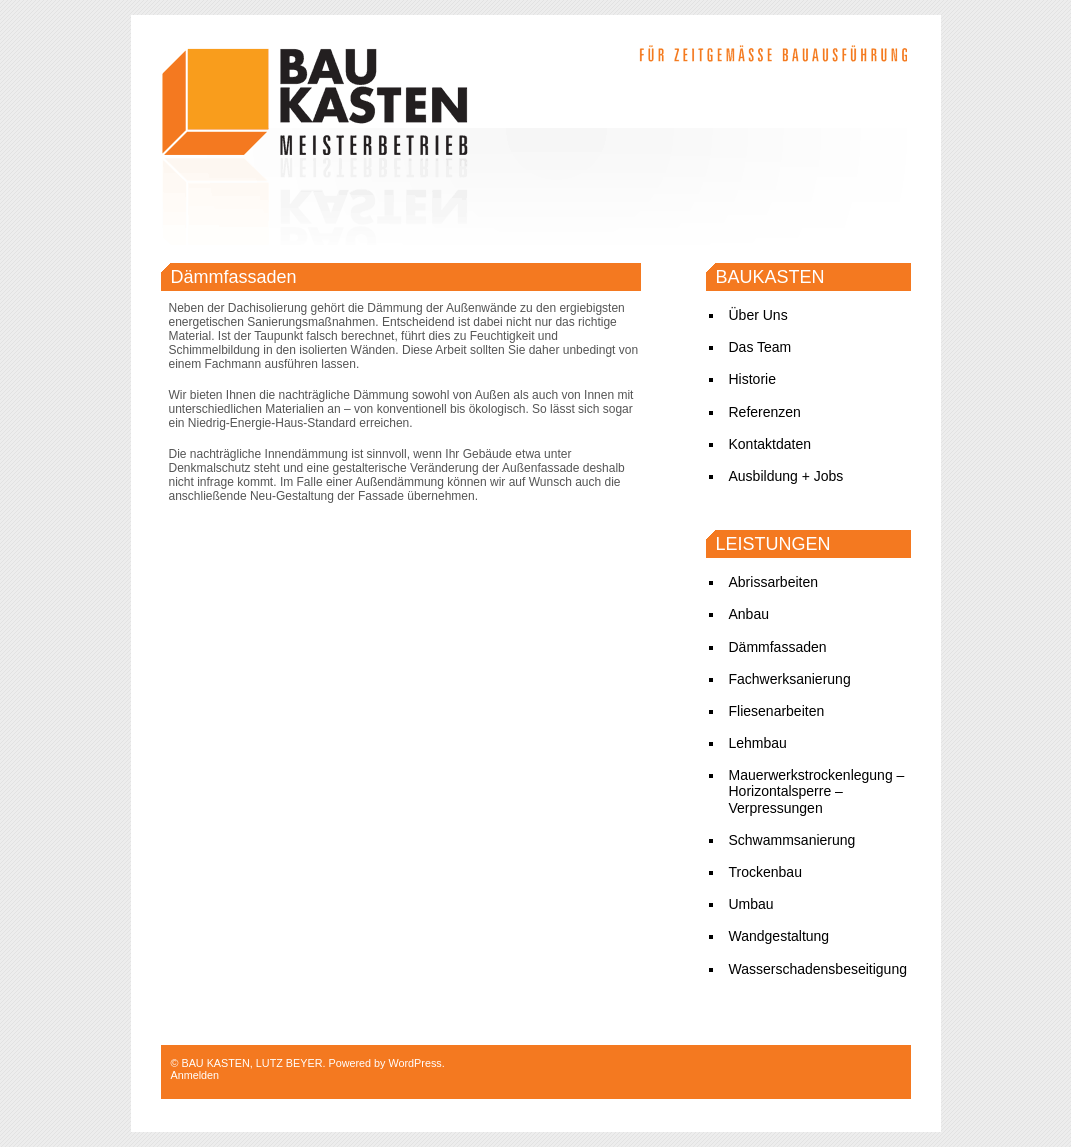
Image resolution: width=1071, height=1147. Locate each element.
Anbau (749, 614)
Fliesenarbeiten (777, 711)
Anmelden (195, 1075)
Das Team (760, 347)
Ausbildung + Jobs (786, 476)
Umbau (751, 904)
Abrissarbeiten (774, 582)
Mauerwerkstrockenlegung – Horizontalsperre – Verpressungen (817, 791)
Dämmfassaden (234, 277)
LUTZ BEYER (289, 1063)
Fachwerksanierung (790, 679)
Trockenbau (765, 872)
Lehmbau (758, 743)
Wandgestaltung (779, 936)
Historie (752, 379)
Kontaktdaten (770, 444)
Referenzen (765, 412)
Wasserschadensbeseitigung (817, 969)
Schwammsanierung (792, 840)
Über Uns (758, 315)
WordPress (414, 1063)
